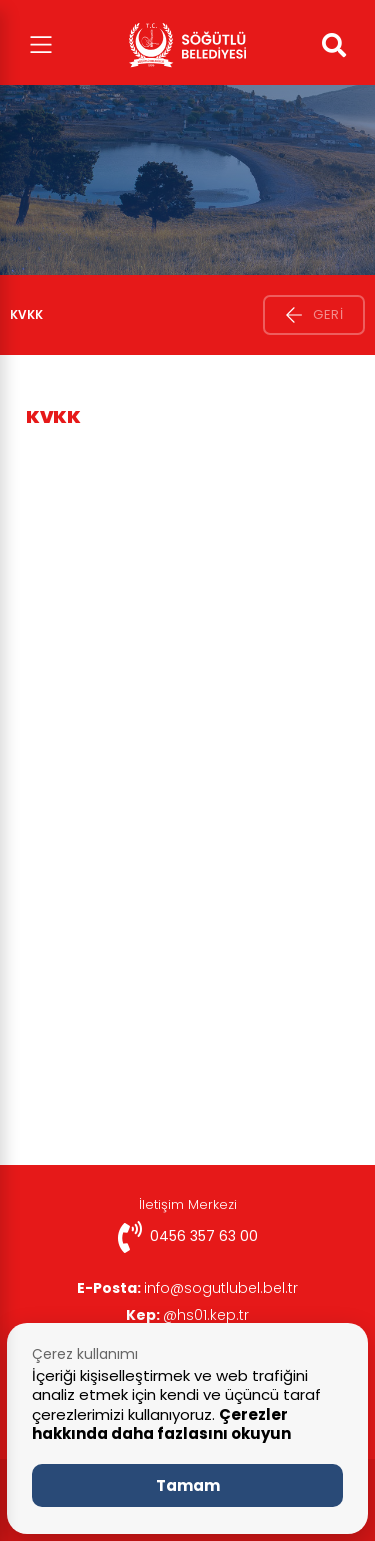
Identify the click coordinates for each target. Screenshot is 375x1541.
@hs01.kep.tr (187, 1315)
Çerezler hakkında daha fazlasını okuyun (161, 1424)
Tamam (188, 1485)
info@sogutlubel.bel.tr (187, 1288)
